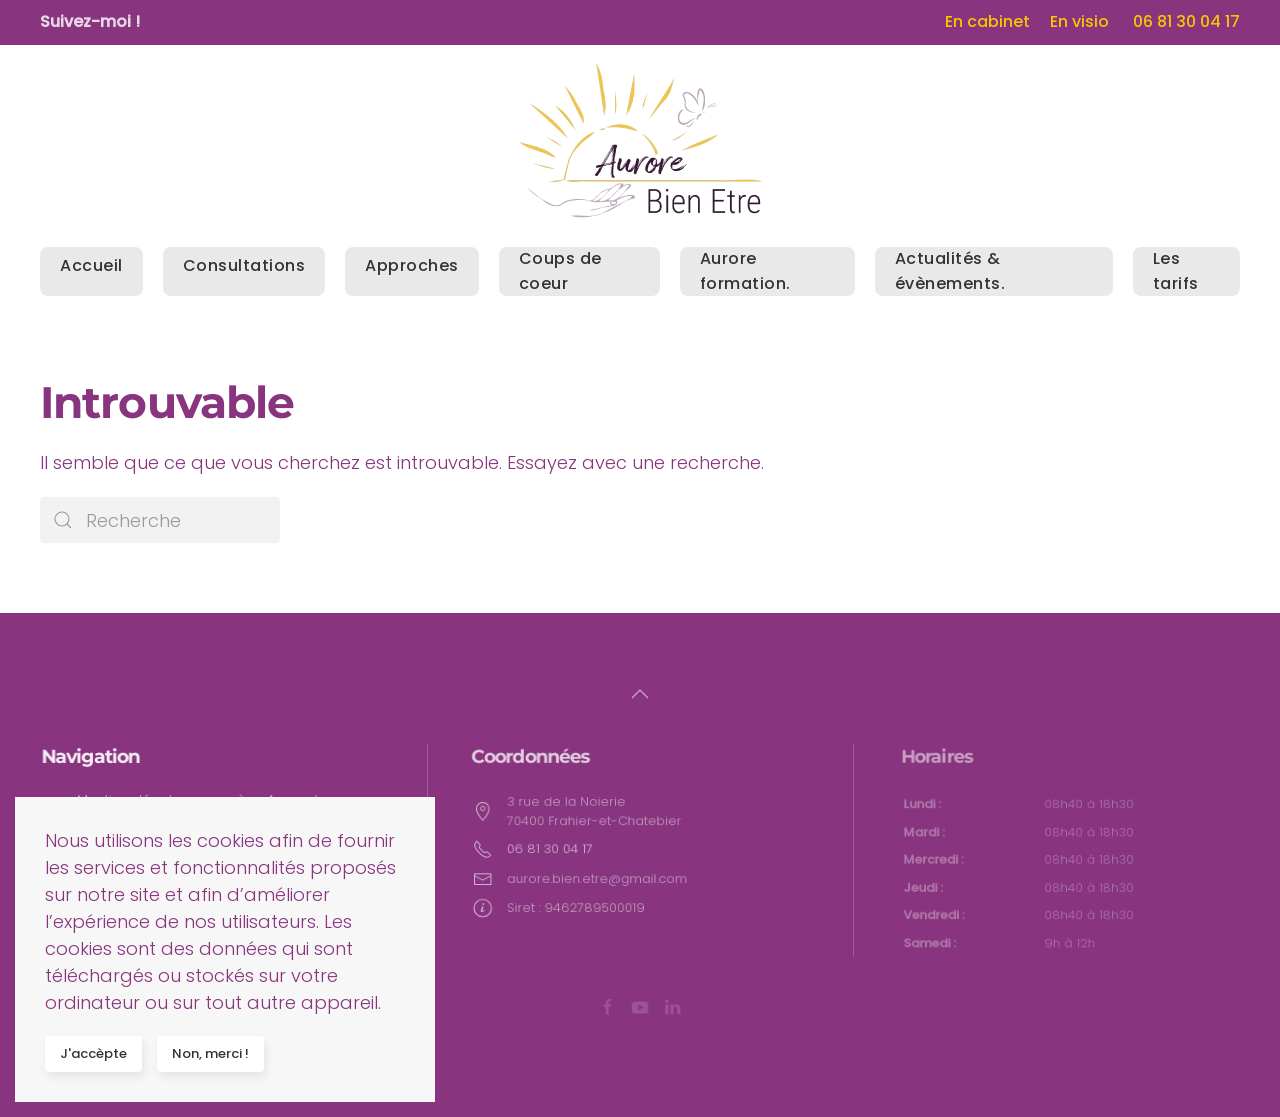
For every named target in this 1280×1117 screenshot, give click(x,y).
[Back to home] (640, 141)
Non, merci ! (210, 1053)
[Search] (160, 520)
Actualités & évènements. (950, 271)
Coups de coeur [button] (560, 271)
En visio (1079, 21)
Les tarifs (1176, 271)
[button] (640, 694)
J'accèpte (93, 1053)
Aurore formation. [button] (745, 271)
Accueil (91, 265)
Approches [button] (412, 265)
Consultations (244, 265)
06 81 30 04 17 (1186, 21)
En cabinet (987, 21)
